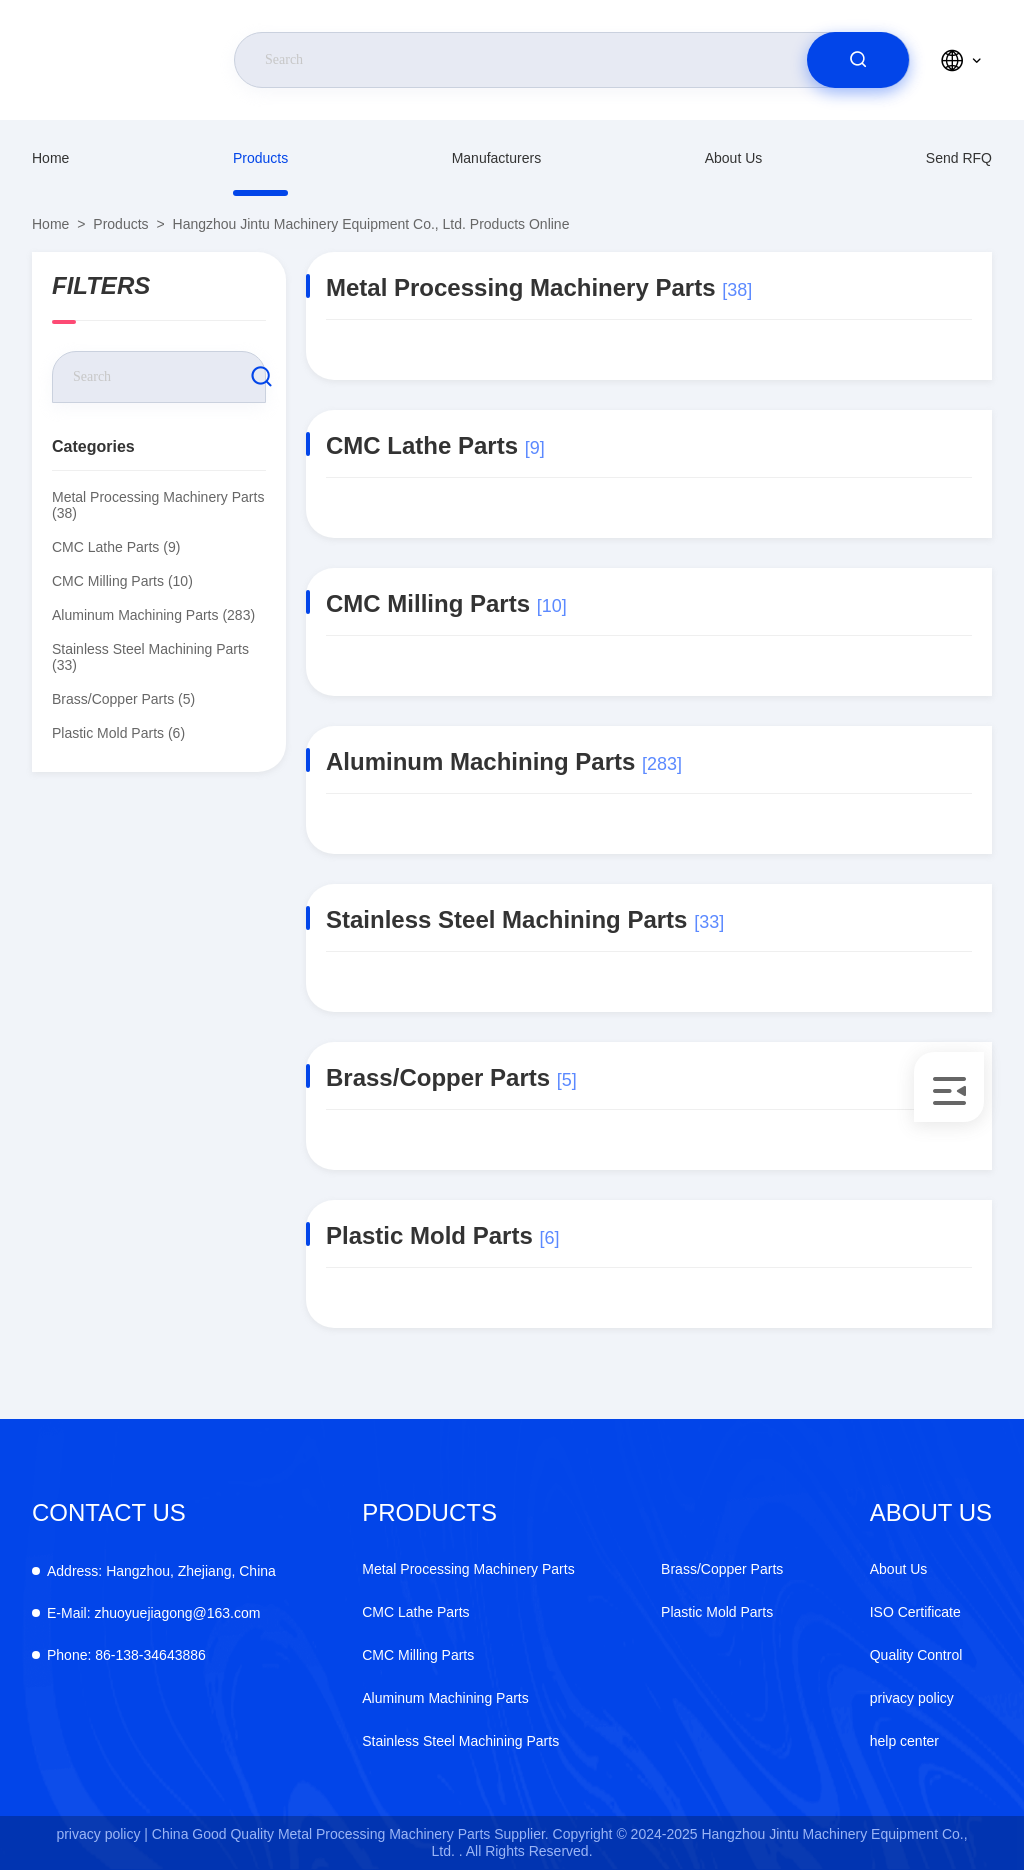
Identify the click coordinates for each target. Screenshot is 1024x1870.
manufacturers (496, 158)
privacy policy (912, 1698)
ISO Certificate (915, 1612)
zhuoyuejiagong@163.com (153, 1613)
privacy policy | (102, 1834)
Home (50, 158)
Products (260, 158)
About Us (734, 158)
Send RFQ (959, 158)
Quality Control (916, 1655)
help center (904, 1741)
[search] (858, 60)
